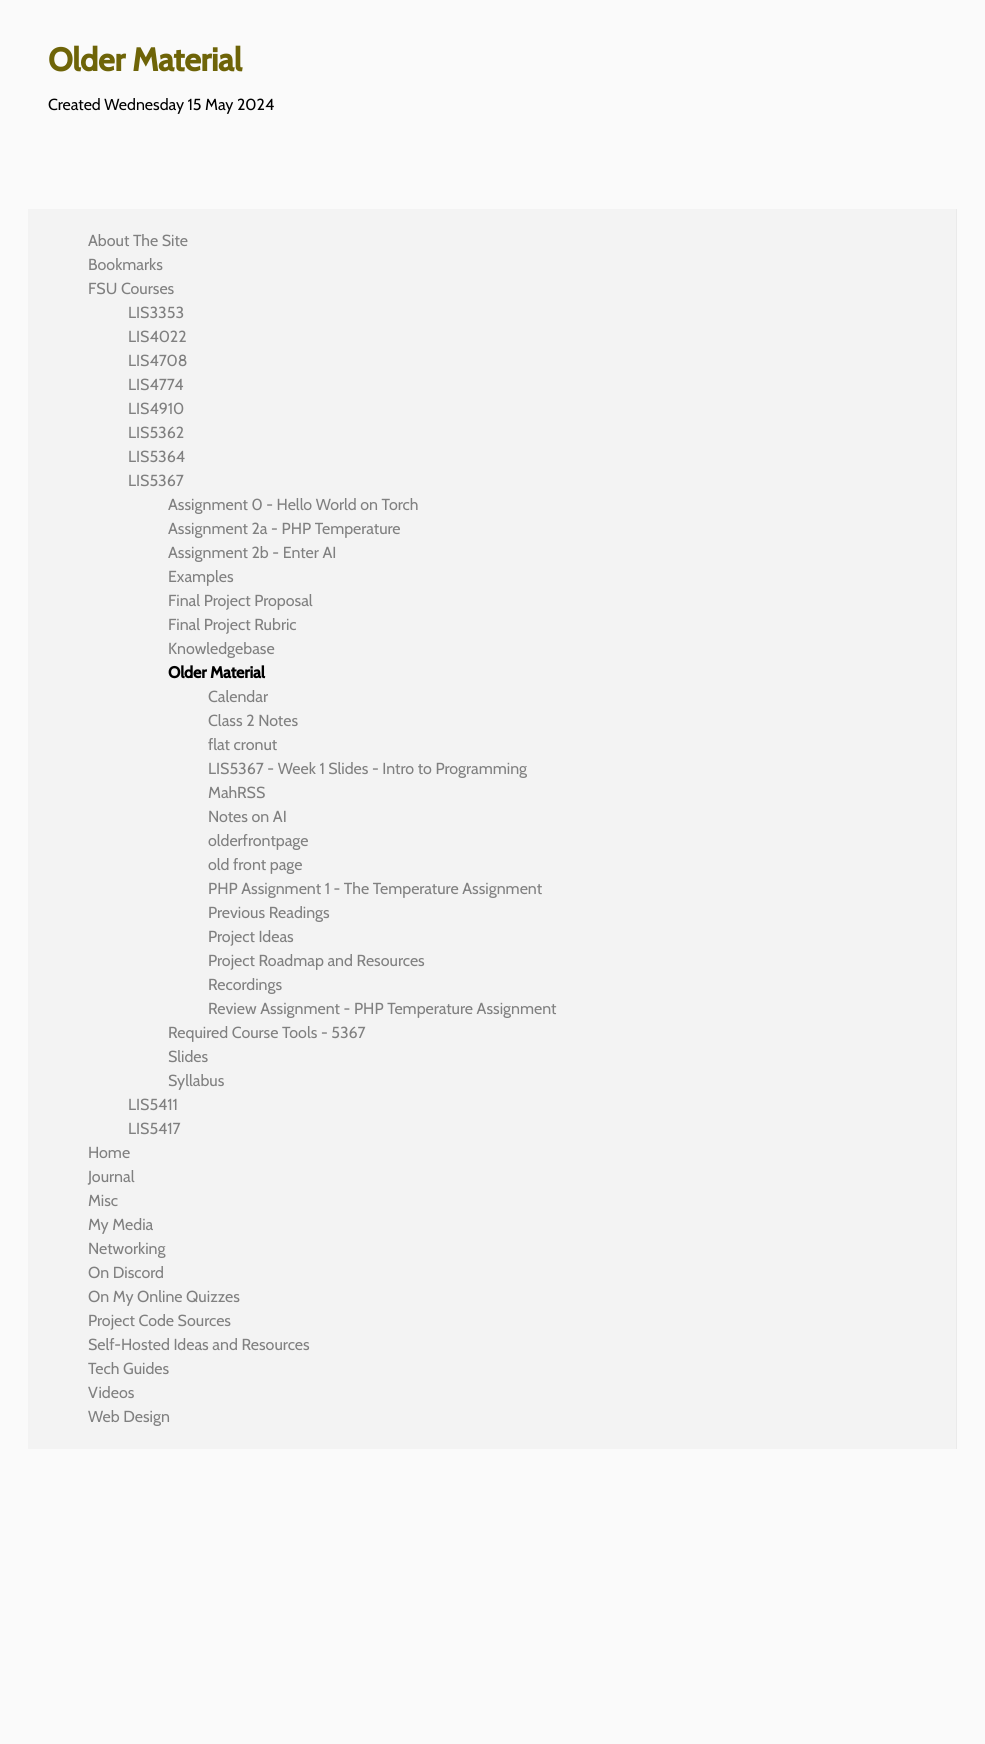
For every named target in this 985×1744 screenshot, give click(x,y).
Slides (188, 1056)
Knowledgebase (221, 648)
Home (109, 1152)
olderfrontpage (258, 840)
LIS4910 (156, 408)
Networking (126, 1248)
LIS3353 (156, 312)
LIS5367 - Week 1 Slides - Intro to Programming (367, 768)
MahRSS (236, 792)
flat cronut (242, 744)
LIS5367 (156, 480)
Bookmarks (125, 264)
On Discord (126, 1272)
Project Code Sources (159, 1320)
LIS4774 (155, 384)
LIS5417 (154, 1128)
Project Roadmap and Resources (316, 960)
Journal (111, 1176)
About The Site (138, 240)
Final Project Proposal (240, 600)
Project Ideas (251, 936)
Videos (111, 1392)
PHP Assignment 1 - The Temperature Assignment (375, 888)
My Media (120, 1224)
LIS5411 (153, 1104)
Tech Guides (128, 1368)
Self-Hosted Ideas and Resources (199, 1344)
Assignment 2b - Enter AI (252, 552)
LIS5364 (156, 456)
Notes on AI (247, 816)
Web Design (129, 1416)
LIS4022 (157, 336)
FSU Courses (131, 288)
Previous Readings (269, 912)
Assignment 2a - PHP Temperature (284, 528)
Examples (201, 576)
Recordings (245, 984)
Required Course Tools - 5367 (267, 1032)
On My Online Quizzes (164, 1296)
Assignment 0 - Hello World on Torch (293, 504)
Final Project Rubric (232, 624)
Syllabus (196, 1080)
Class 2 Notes (253, 720)
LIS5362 (156, 432)
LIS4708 (157, 360)
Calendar (238, 696)
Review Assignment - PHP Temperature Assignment (382, 1008)
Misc (103, 1200)
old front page (255, 864)
